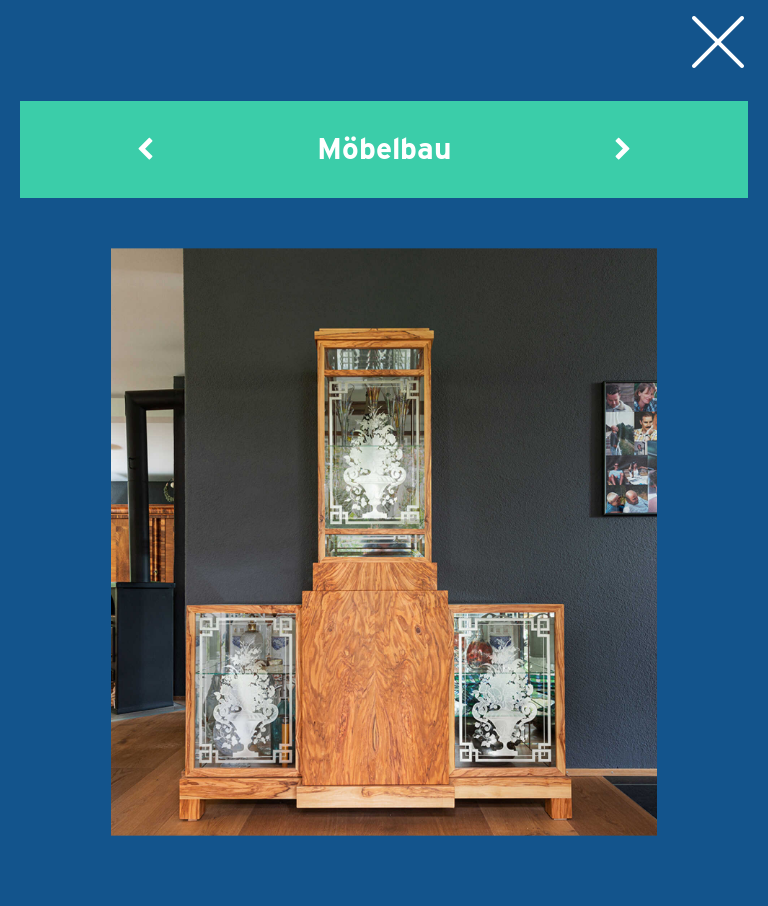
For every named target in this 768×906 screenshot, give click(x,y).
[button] (146, 148)
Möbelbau (384, 880)
